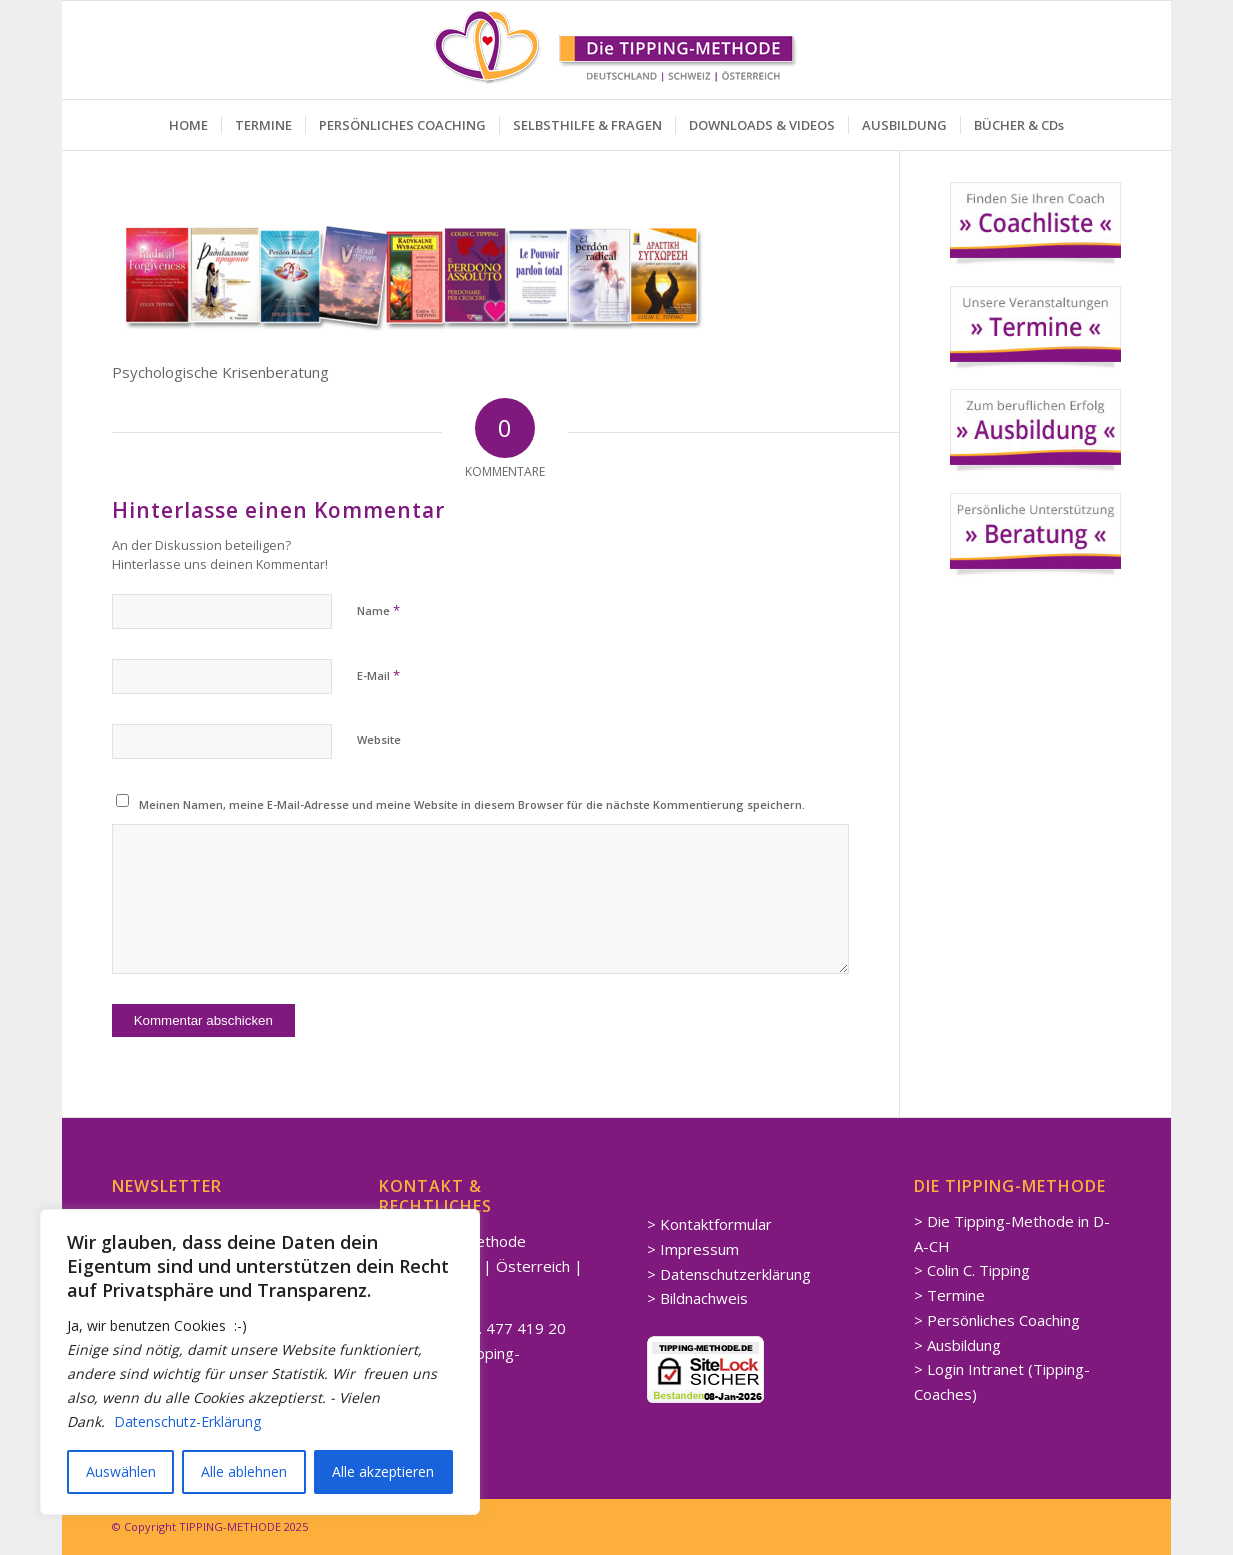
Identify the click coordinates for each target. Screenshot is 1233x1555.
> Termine (949, 1295)
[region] (260, 1362)
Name (378, 610)
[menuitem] (188, 125)
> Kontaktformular (709, 1224)
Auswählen (121, 1471)
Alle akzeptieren (383, 1471)
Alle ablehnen (244, 1471)
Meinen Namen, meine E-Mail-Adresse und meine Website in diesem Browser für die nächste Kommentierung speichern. (472, 804)
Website (379, 739)
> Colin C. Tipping (972, 1270)
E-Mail (378, 675)
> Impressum (693, 1249)
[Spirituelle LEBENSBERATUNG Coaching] (616, 50)
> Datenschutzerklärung (729, 1274)
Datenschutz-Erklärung (187, 1421)
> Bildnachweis (697, 1298)
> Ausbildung (957, 1345)
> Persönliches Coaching (997, 1320)
